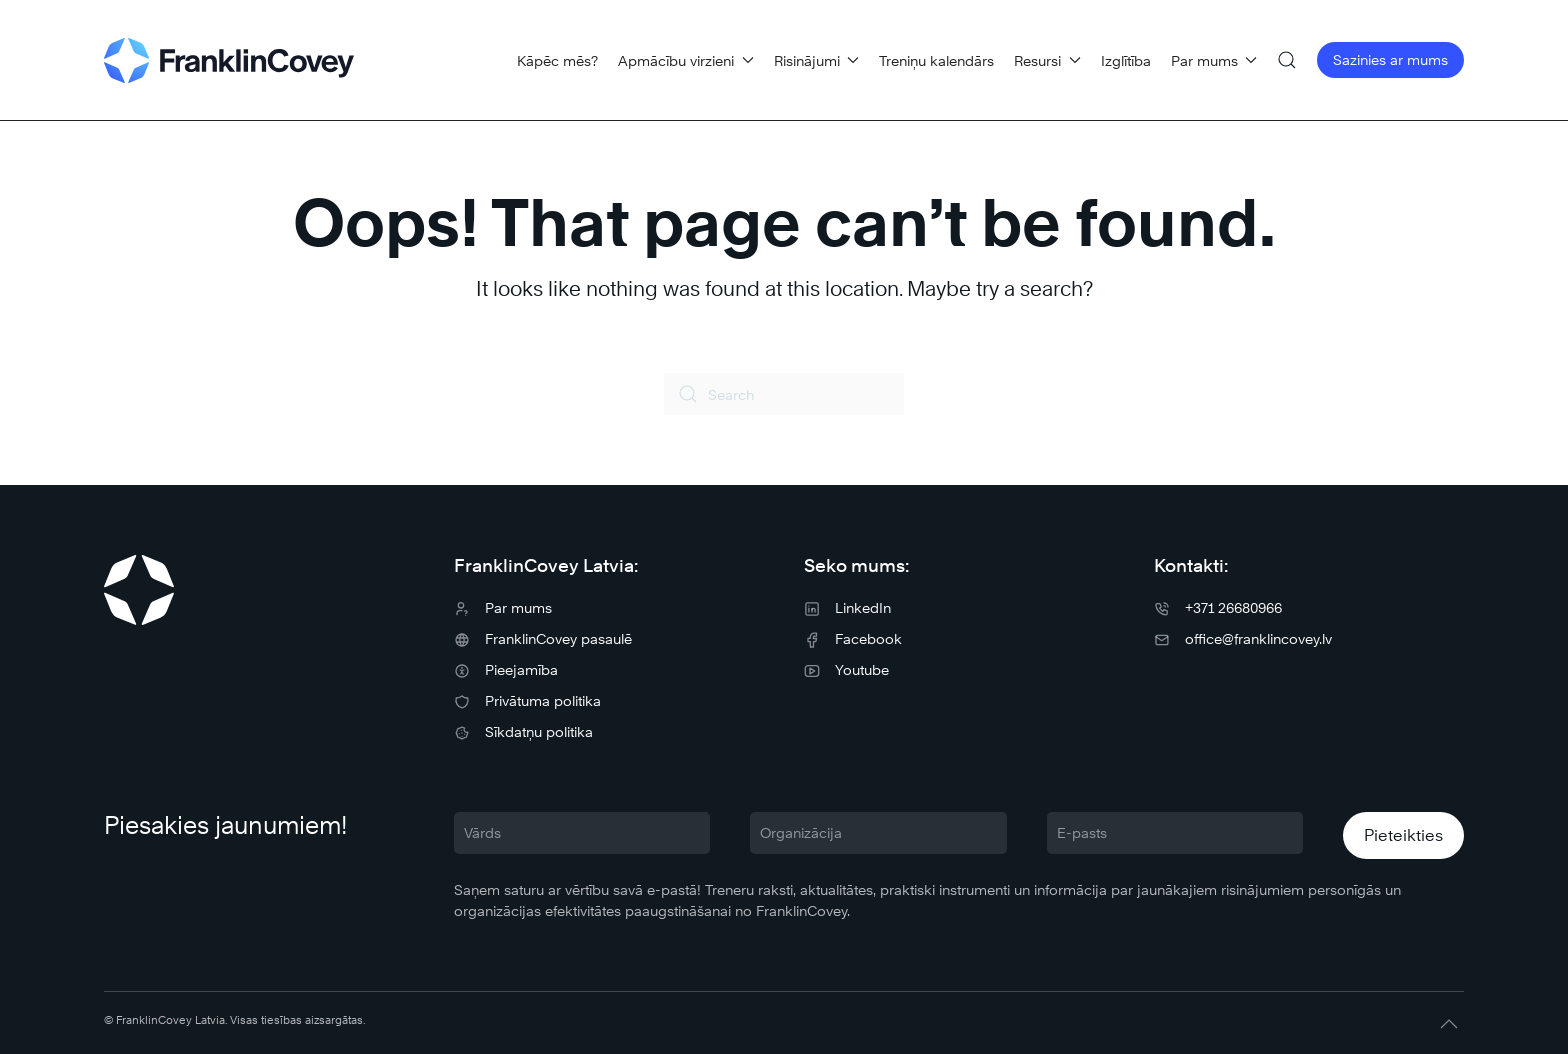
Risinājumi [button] (817, 60)
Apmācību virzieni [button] (686, 60)
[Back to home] (229, 60)
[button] (1287, 60)
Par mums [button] (1214, 60)
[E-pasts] (1175, 833)
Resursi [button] (1047, 60)
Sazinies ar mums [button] (1390, 59)
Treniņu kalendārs (936, 60)
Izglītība (1126, 60)
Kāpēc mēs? (557, 60)
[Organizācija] (878, 833)
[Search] (784, 394)
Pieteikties (1403, 835)
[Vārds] (582, 833)
